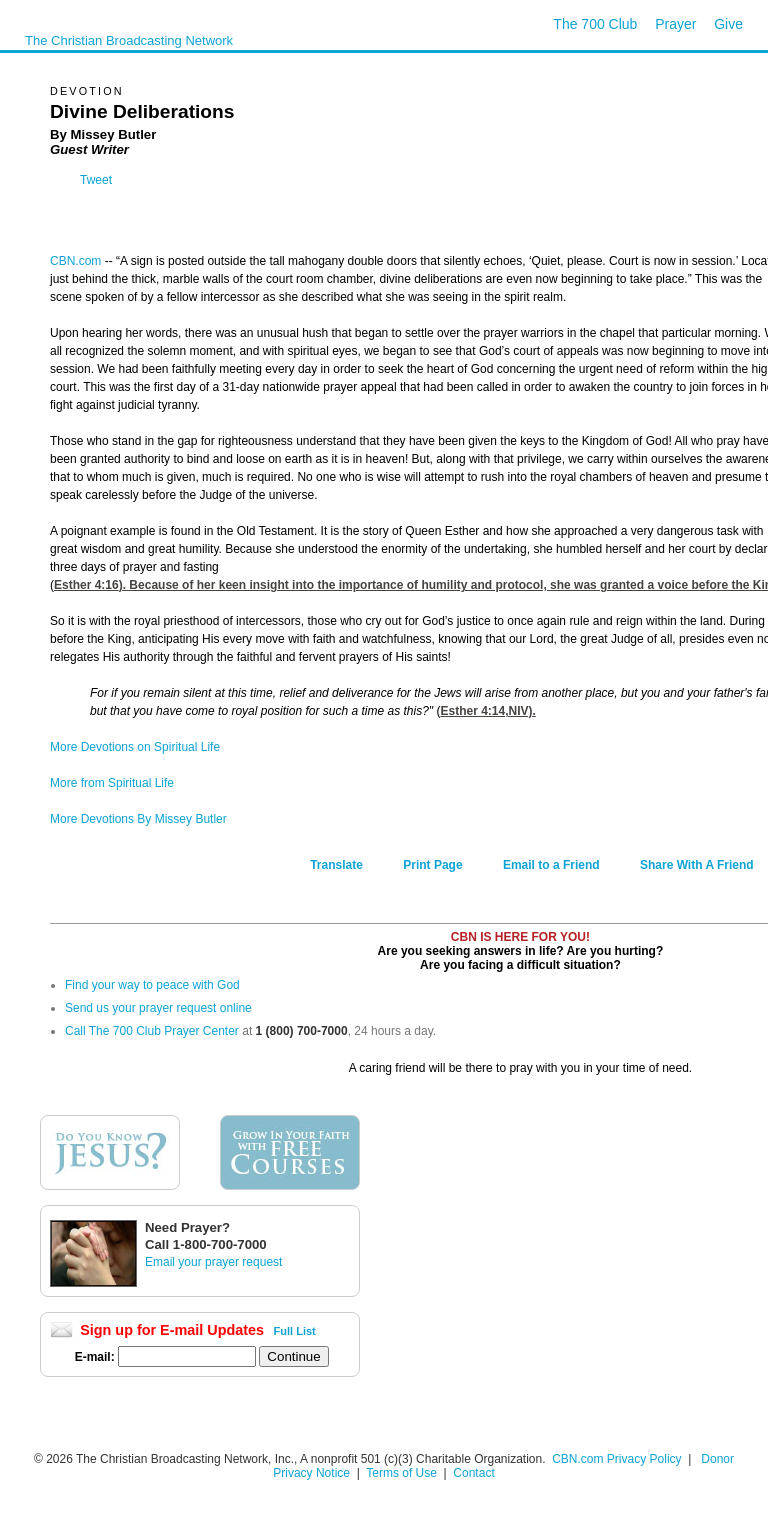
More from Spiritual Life (112, 783)
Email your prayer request (213, 1262)
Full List (295, 1331)
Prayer (675, 24)
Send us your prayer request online (158, 1008)
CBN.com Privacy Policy (616, 1459)
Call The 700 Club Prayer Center (152, 1031)
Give (728, 24)
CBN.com (75, 261)
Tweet (96, 180)
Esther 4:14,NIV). (487, 711)
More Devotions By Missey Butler (138, 819)
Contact (473, 1473)
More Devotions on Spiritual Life (135, 747)
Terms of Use (403, 1473)
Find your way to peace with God (152, 985)
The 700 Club (595, 24)
